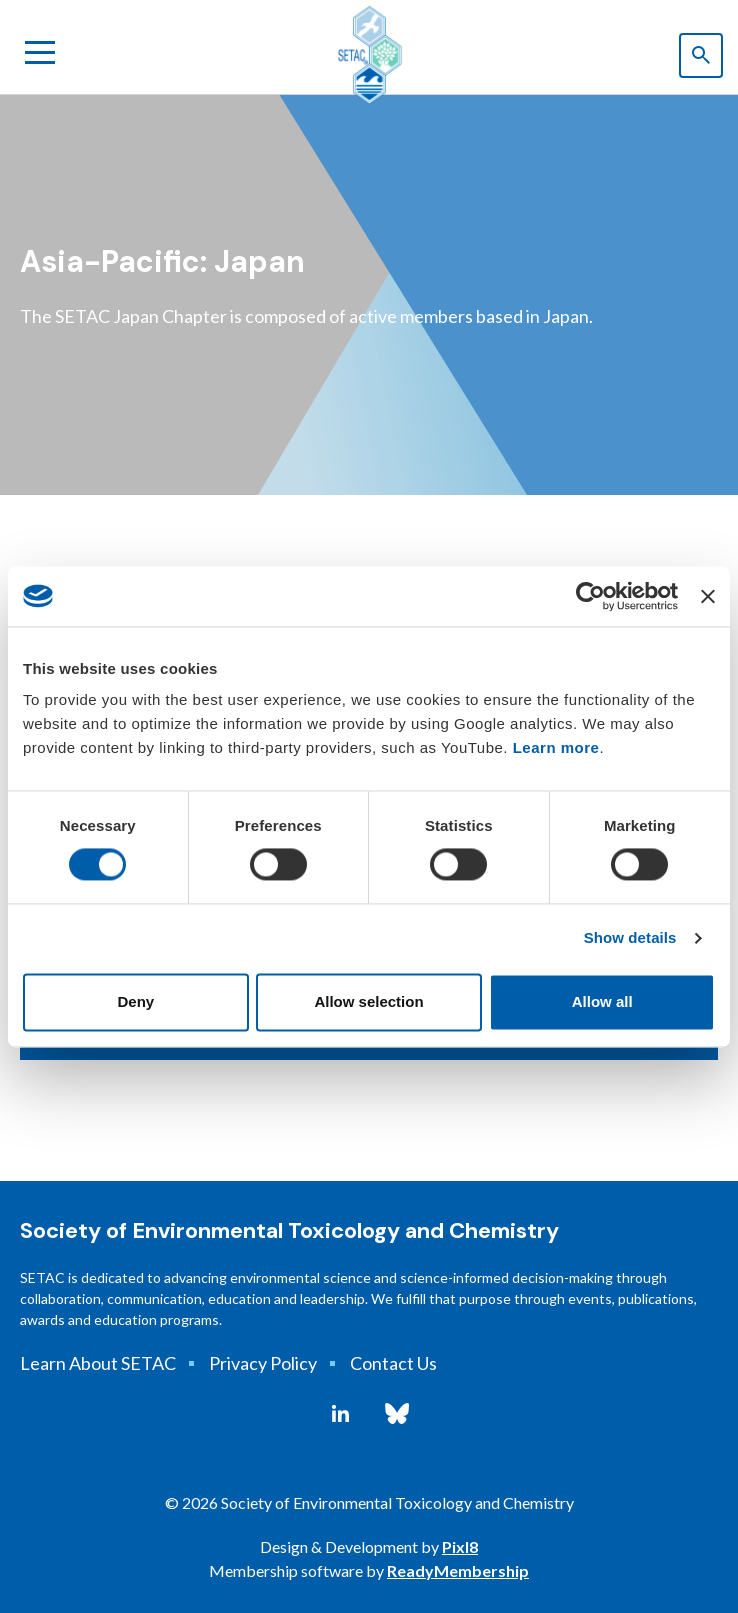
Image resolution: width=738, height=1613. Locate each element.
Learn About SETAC (98, 1363)
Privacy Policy (263, 1363)
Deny (135, 1001)
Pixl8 (460, 1546)
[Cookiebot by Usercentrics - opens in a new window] (590, 596)
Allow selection (368, 1001)
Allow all (602, 1001)
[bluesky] (397, 1414)
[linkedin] (340, 1414)
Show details (630, 938)
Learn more (556, 747)
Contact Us (393, 1363)
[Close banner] (708, 596)
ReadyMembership (458, 1570)
